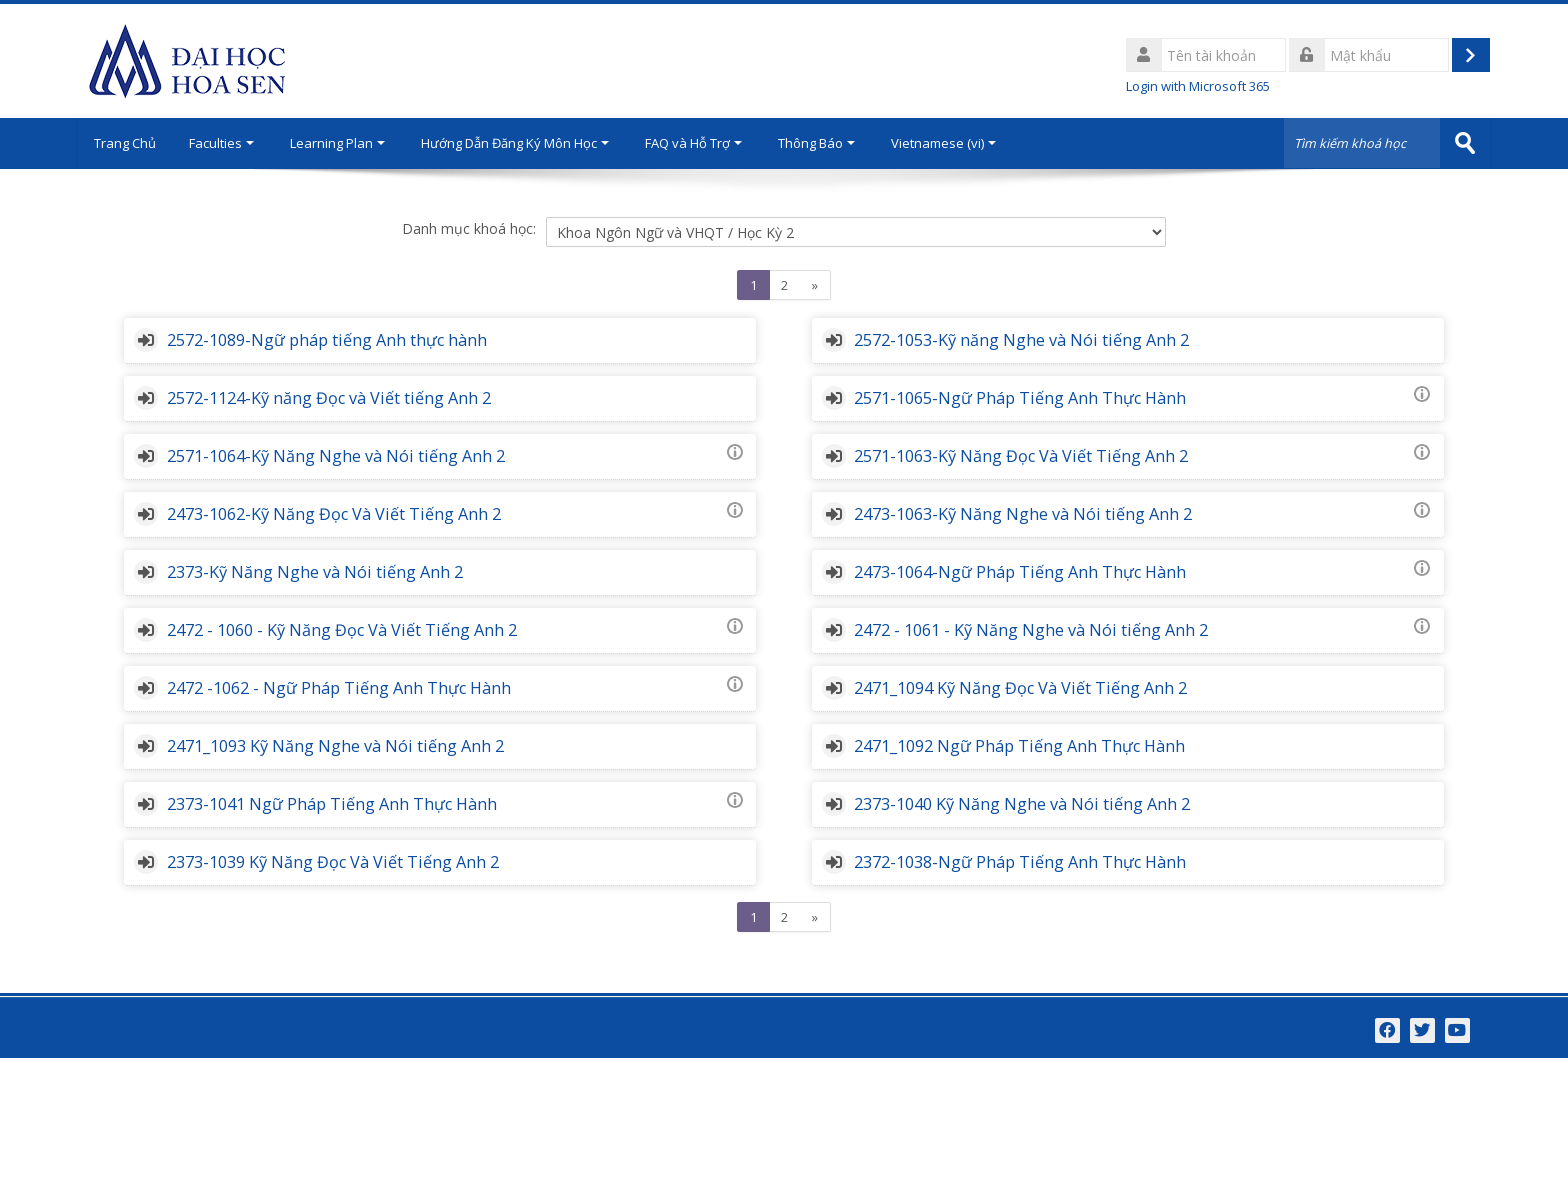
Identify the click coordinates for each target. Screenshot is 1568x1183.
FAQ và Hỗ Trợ (702, 143)
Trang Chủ (129, 143)
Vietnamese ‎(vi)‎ (952, 143)
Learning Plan (346, 143)
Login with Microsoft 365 (1198, 86)
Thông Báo (825, 143)
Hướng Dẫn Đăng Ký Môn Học (524, 143)
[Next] (815, 285)
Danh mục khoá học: (469, 228)
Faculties (230, 143)
